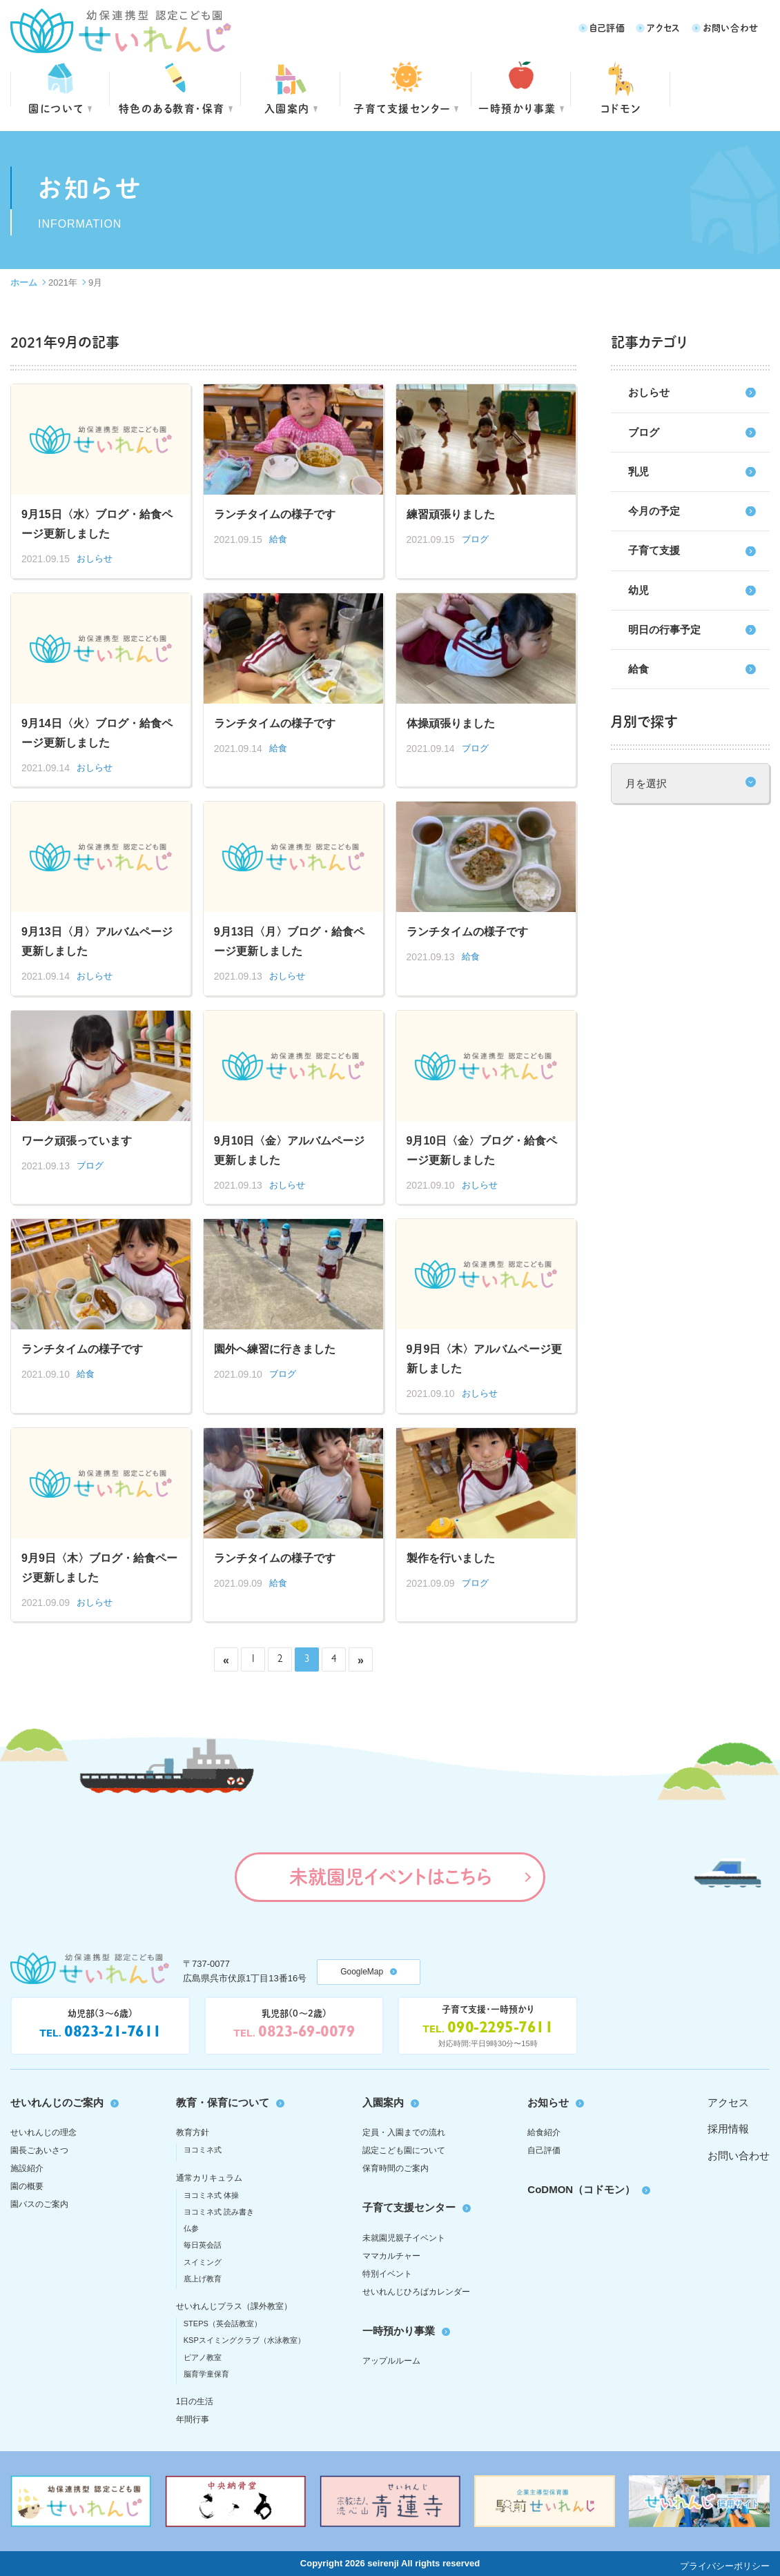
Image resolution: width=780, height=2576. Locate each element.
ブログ (643, 432)
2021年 (62, 282)
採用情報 (728, 2128)
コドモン (621, 108)
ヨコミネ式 (203, 2150)
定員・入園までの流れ (403, 2132)
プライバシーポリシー (725, 2566)
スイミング (203, 2262)
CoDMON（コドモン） (581, 2189)
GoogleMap (361, 1971)
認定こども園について (403, 2150)
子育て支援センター (402, 108)
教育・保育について (222, 2102)
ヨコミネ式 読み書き (219, 2212)
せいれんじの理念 (43, 2132)
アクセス (664, 27)
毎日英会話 (203, 2245)
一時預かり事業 (398, 2331)
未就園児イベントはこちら (390, 1876)
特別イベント (387, 2274)
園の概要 (26, 2186)
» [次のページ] (361, 1660)
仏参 (191, 2228)
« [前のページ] (226, 1660)
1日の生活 (195, 2401)
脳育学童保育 (206, 2374)
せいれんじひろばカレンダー (416, 2292)
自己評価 (607, 27)
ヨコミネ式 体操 (211, 2195)
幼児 (638, 590)
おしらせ (649, 392)
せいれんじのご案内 (57, 2102)
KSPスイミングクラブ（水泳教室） (244, 2340)
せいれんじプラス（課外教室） (234, 2306)
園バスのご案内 (39, 2204)
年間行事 (192, 2419)
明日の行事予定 (664, 629)
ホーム (23, 282)
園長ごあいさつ (39, 2150)
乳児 (638, 471)
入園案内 (287, 108)
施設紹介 (26, 2168)
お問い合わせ (731, 27)
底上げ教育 (203, 2279)
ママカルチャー (391, 2256)
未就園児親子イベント (403, 2238)
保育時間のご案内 (395, 2168)
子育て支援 (654, 550)
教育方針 (192, 2132)
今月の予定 (654, 511)
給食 (638, 669)
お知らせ (548, 2102)
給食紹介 (543, 2132)
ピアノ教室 (203, 2357)
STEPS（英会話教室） (223, 2323)
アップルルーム (391, 2361)
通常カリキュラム (209, 2178)
